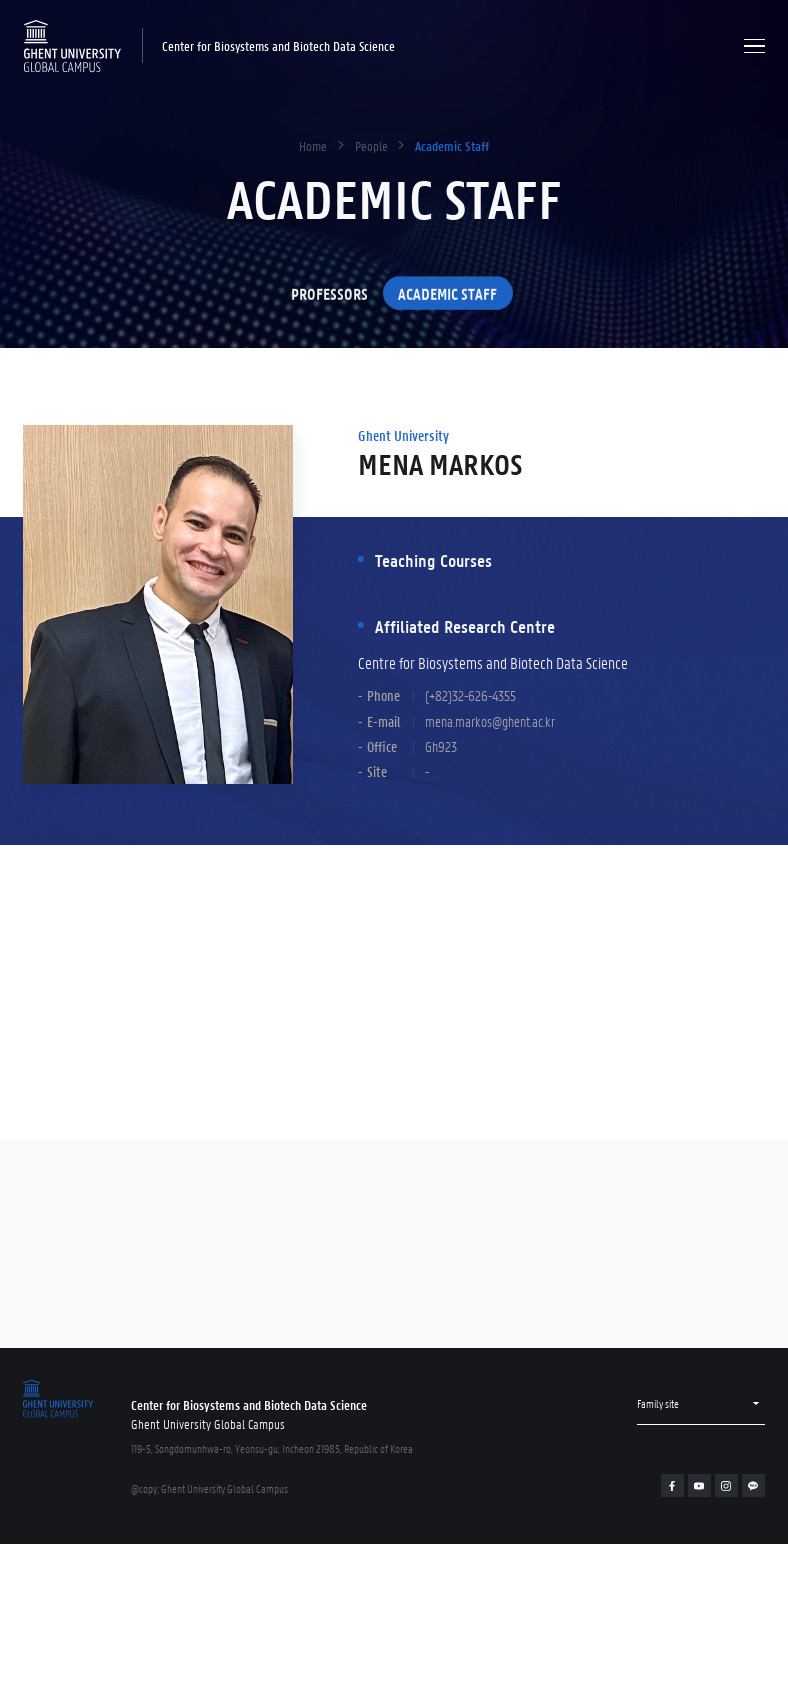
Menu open (754, 45)
